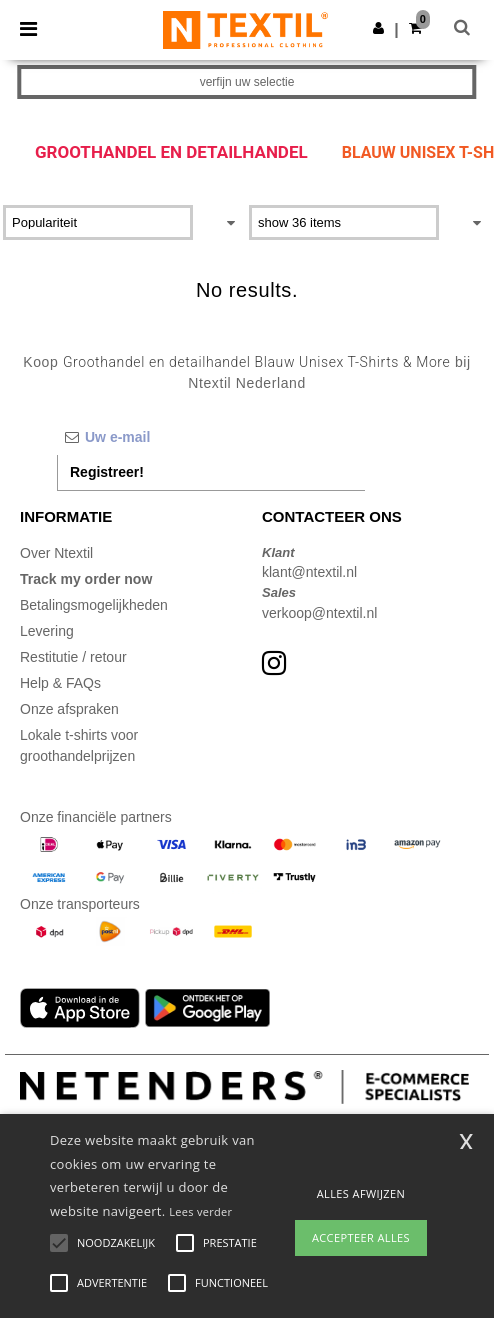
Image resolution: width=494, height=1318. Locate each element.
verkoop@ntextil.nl (319, 613)
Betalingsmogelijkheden (94, 605)
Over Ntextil (56, 553)
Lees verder (200, 1211)
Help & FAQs (60, 683)
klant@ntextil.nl (309, 572)
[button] (378, 28)
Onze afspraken (69, 709)
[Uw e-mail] (211, 437)
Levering (47, 631)
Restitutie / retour (73, 657)
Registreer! (107, 472)
